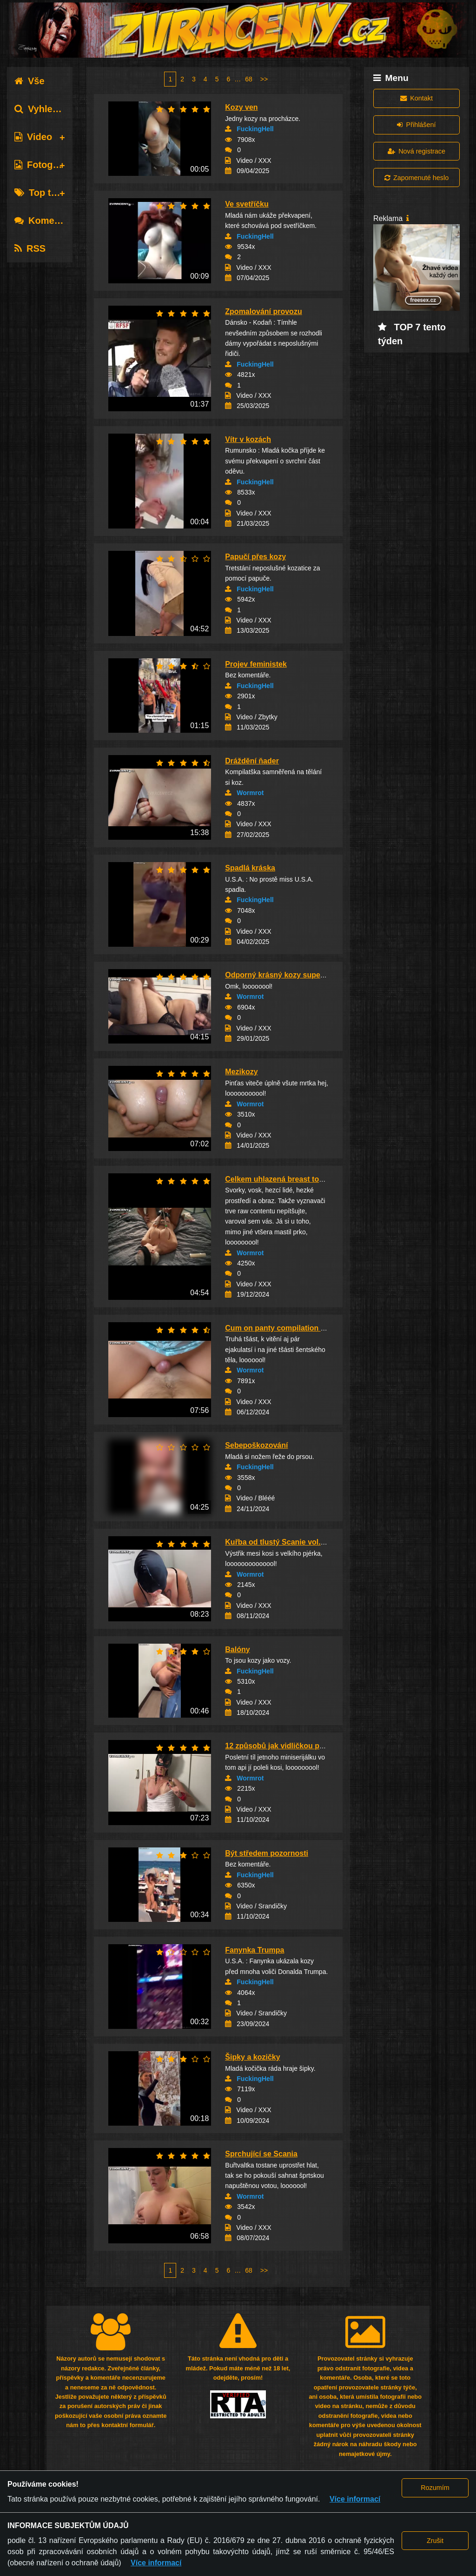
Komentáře (45, 220)
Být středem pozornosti (266, 1853)
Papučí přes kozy (255, 557)
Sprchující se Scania (261, 2154)
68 (248, 79)
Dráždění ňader (252, 761)
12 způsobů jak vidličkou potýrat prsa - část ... (306, 1746)
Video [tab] (33, 137)
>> (264, 79)
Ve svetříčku (246, 204)
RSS (30, 248)
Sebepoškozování (256, 1445)
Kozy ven (241, 107)
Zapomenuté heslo (416, 177)
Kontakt (416, 98)
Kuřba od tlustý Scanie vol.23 (277, 1542)
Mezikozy (241, 1072)
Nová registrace (416, 151)
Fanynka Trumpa (254, 1950)
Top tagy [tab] (40, 192)
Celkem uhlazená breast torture (280, 1179)
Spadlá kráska (250, 868)
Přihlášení (416, 124)
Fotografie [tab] (43, 165)
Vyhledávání (48, 109)
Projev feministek (256, 664)
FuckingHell (255, 129)
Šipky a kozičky (252, 2057)
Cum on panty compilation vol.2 (281, 1328)
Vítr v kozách (248, 439)
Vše (29, 81)
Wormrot (250, 792)
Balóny (237, 1649)
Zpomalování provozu (263, 311)
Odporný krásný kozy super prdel (284, 975)
